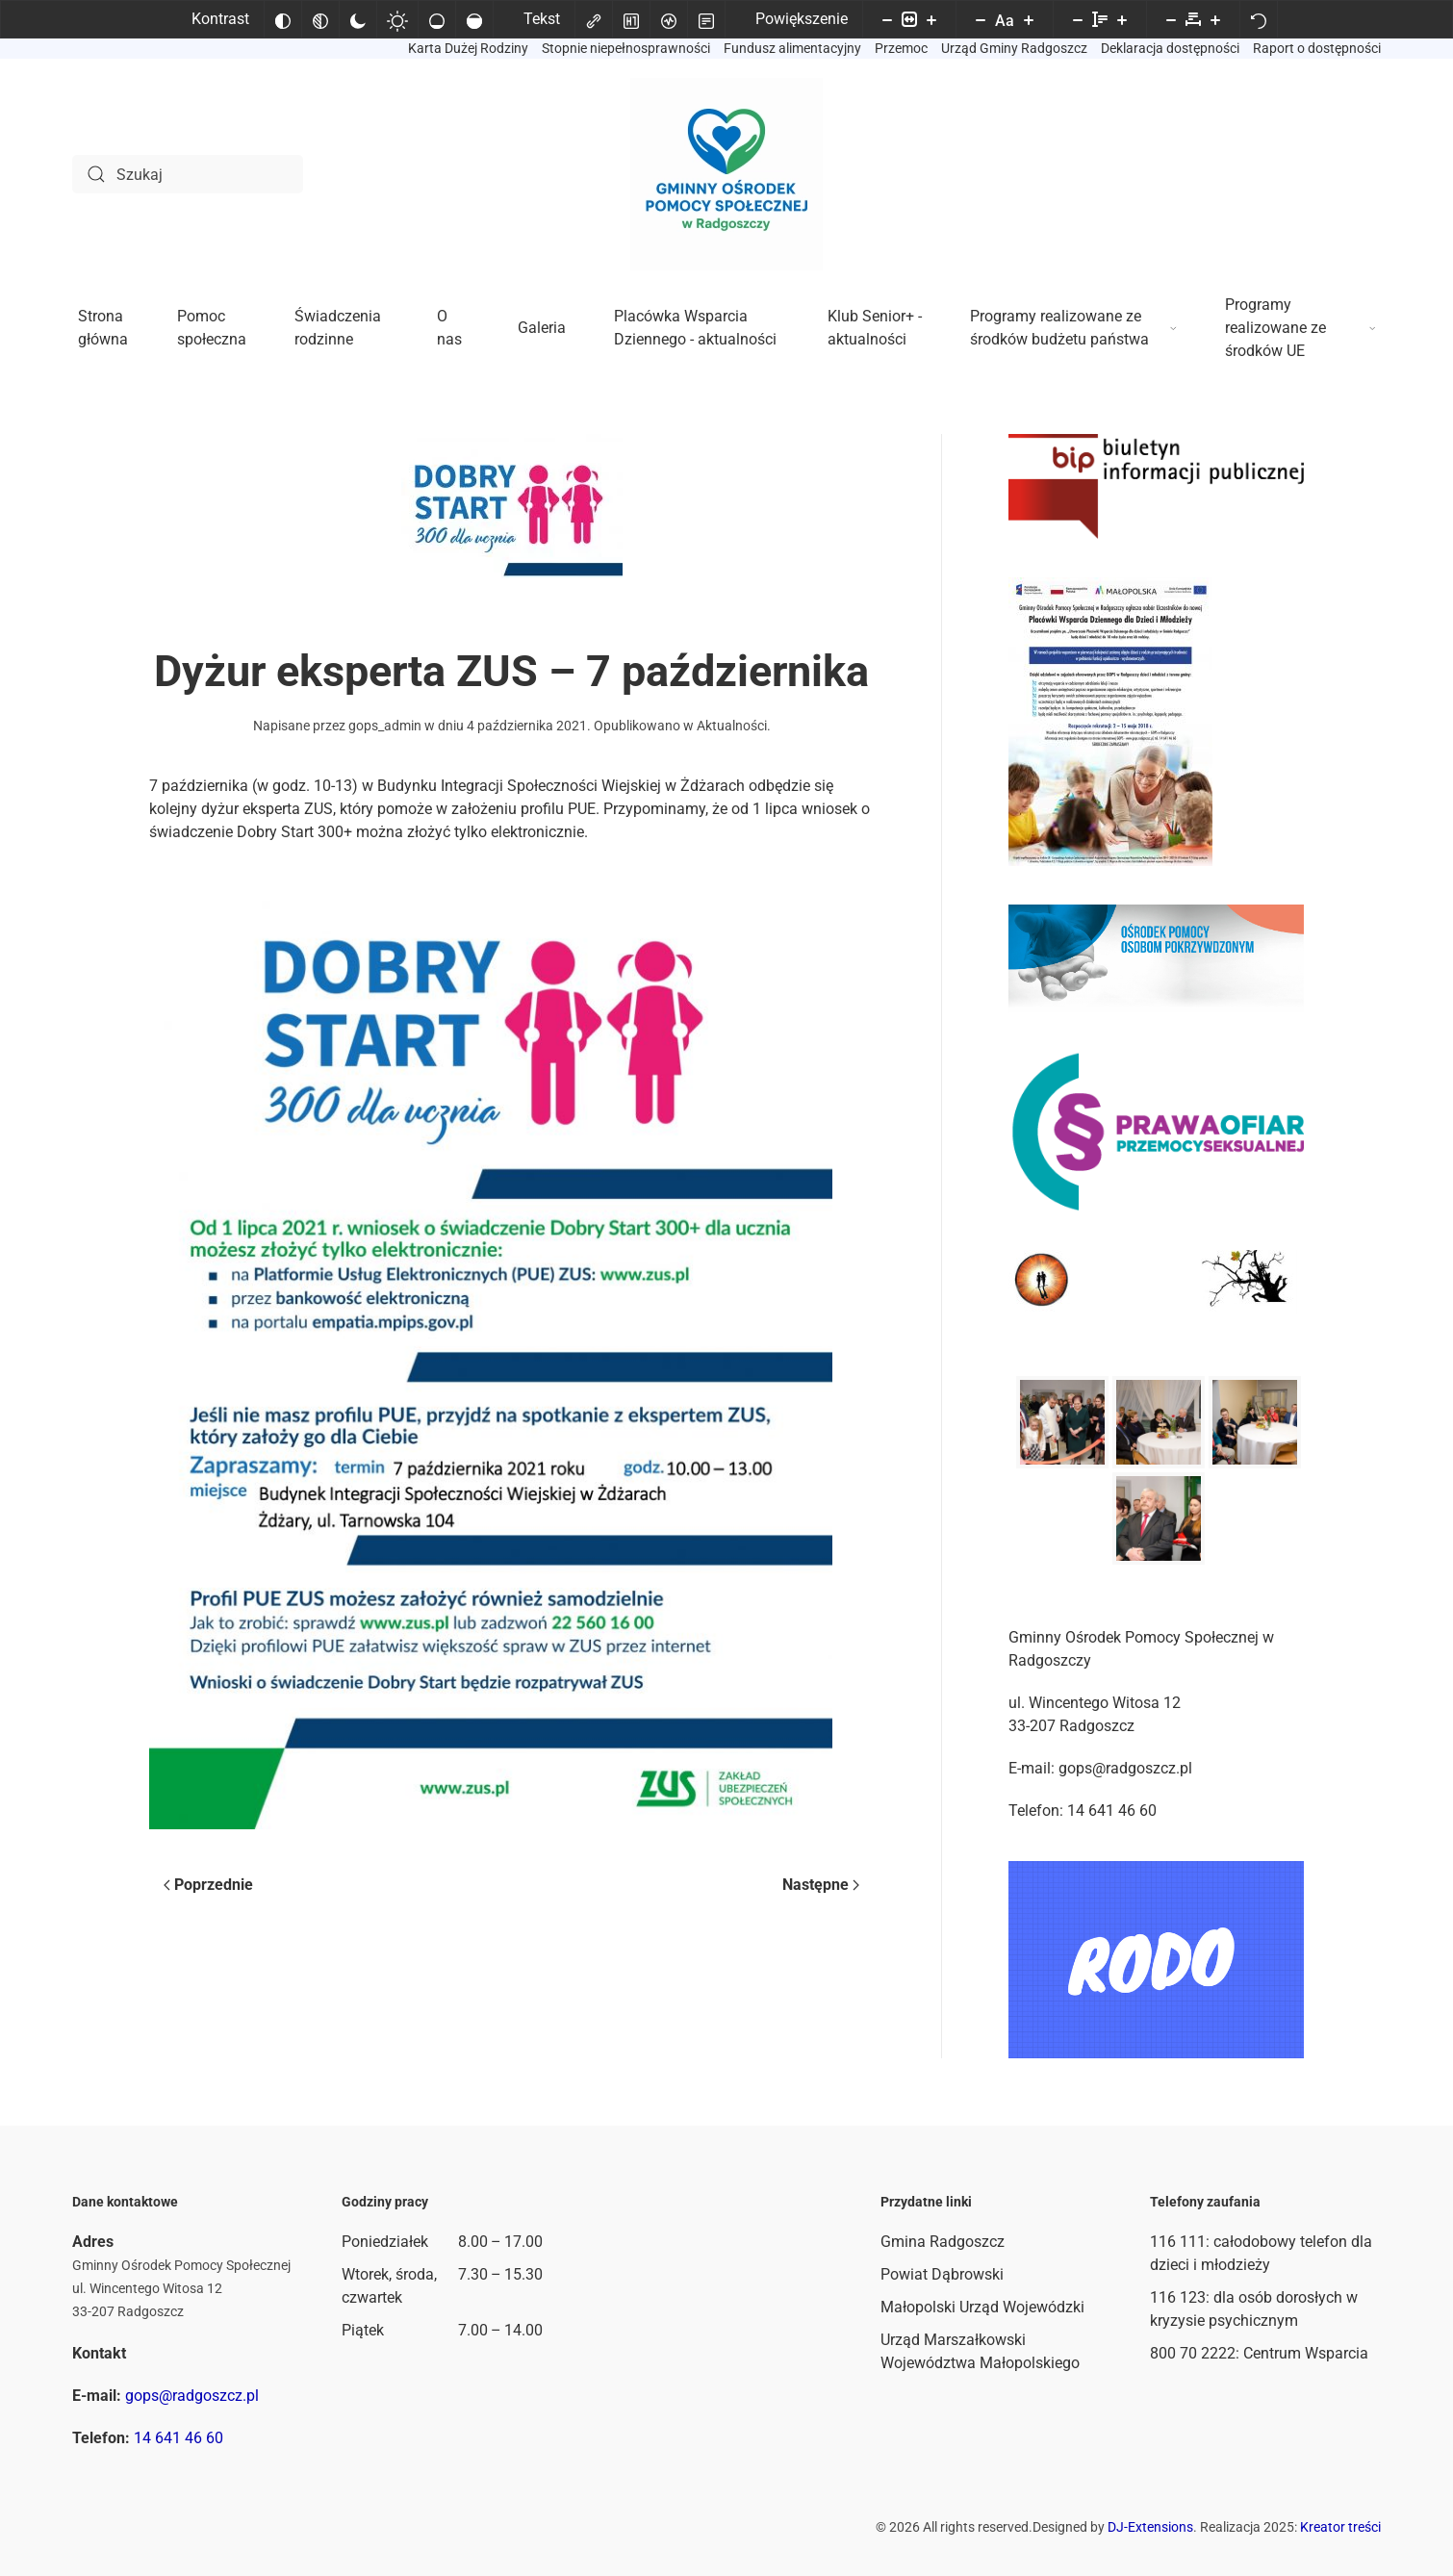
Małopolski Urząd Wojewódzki (982, 2307)
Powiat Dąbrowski (942, 2274)
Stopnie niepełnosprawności (626, 48)
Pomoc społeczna (211, 327)
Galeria (542, 328)
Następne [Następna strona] (820, 1884)
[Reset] (1258, 19)
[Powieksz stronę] (931, 19)
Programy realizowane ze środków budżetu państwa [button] (1073, 327)
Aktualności (732, 725)
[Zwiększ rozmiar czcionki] (1028, 19)
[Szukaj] (187, 174)
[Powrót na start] (726, 174)
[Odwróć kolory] (283, 19)
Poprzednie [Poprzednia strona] (208, 1884)
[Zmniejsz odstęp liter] (1171, 19)
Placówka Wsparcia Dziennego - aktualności (695, 327)
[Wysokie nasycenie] (474, 19)
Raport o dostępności (1317, 48)
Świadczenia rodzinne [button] (337, 327)
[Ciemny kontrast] (358, 19)
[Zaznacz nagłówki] (631, 19)
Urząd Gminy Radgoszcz (1014, 48)
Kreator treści (1340, 2527)
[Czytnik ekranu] (669, 19)
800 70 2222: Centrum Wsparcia (1259, 2353)
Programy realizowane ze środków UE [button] (1300, 327)
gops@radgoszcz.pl (192, 2395)
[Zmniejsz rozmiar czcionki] (980, 19)
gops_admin (384, 725)
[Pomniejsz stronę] (887, 19)
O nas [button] (449, 327)
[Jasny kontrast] (397, 19)
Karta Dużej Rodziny (468, 48)
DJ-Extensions (1150, 2527)
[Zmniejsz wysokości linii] (1077, 19)
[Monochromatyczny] (320, 19)
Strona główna (103, 327)
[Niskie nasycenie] (437, 19)
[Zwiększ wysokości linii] (1122, 19)
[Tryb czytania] (706, 19)
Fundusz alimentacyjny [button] (792, 48)
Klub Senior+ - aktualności (875, 327)
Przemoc (901, 48)
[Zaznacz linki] (593, 19)
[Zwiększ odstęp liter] (1215, 19)
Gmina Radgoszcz (942, 2241)
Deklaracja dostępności (1170, 48)
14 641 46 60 (178, 2438)
